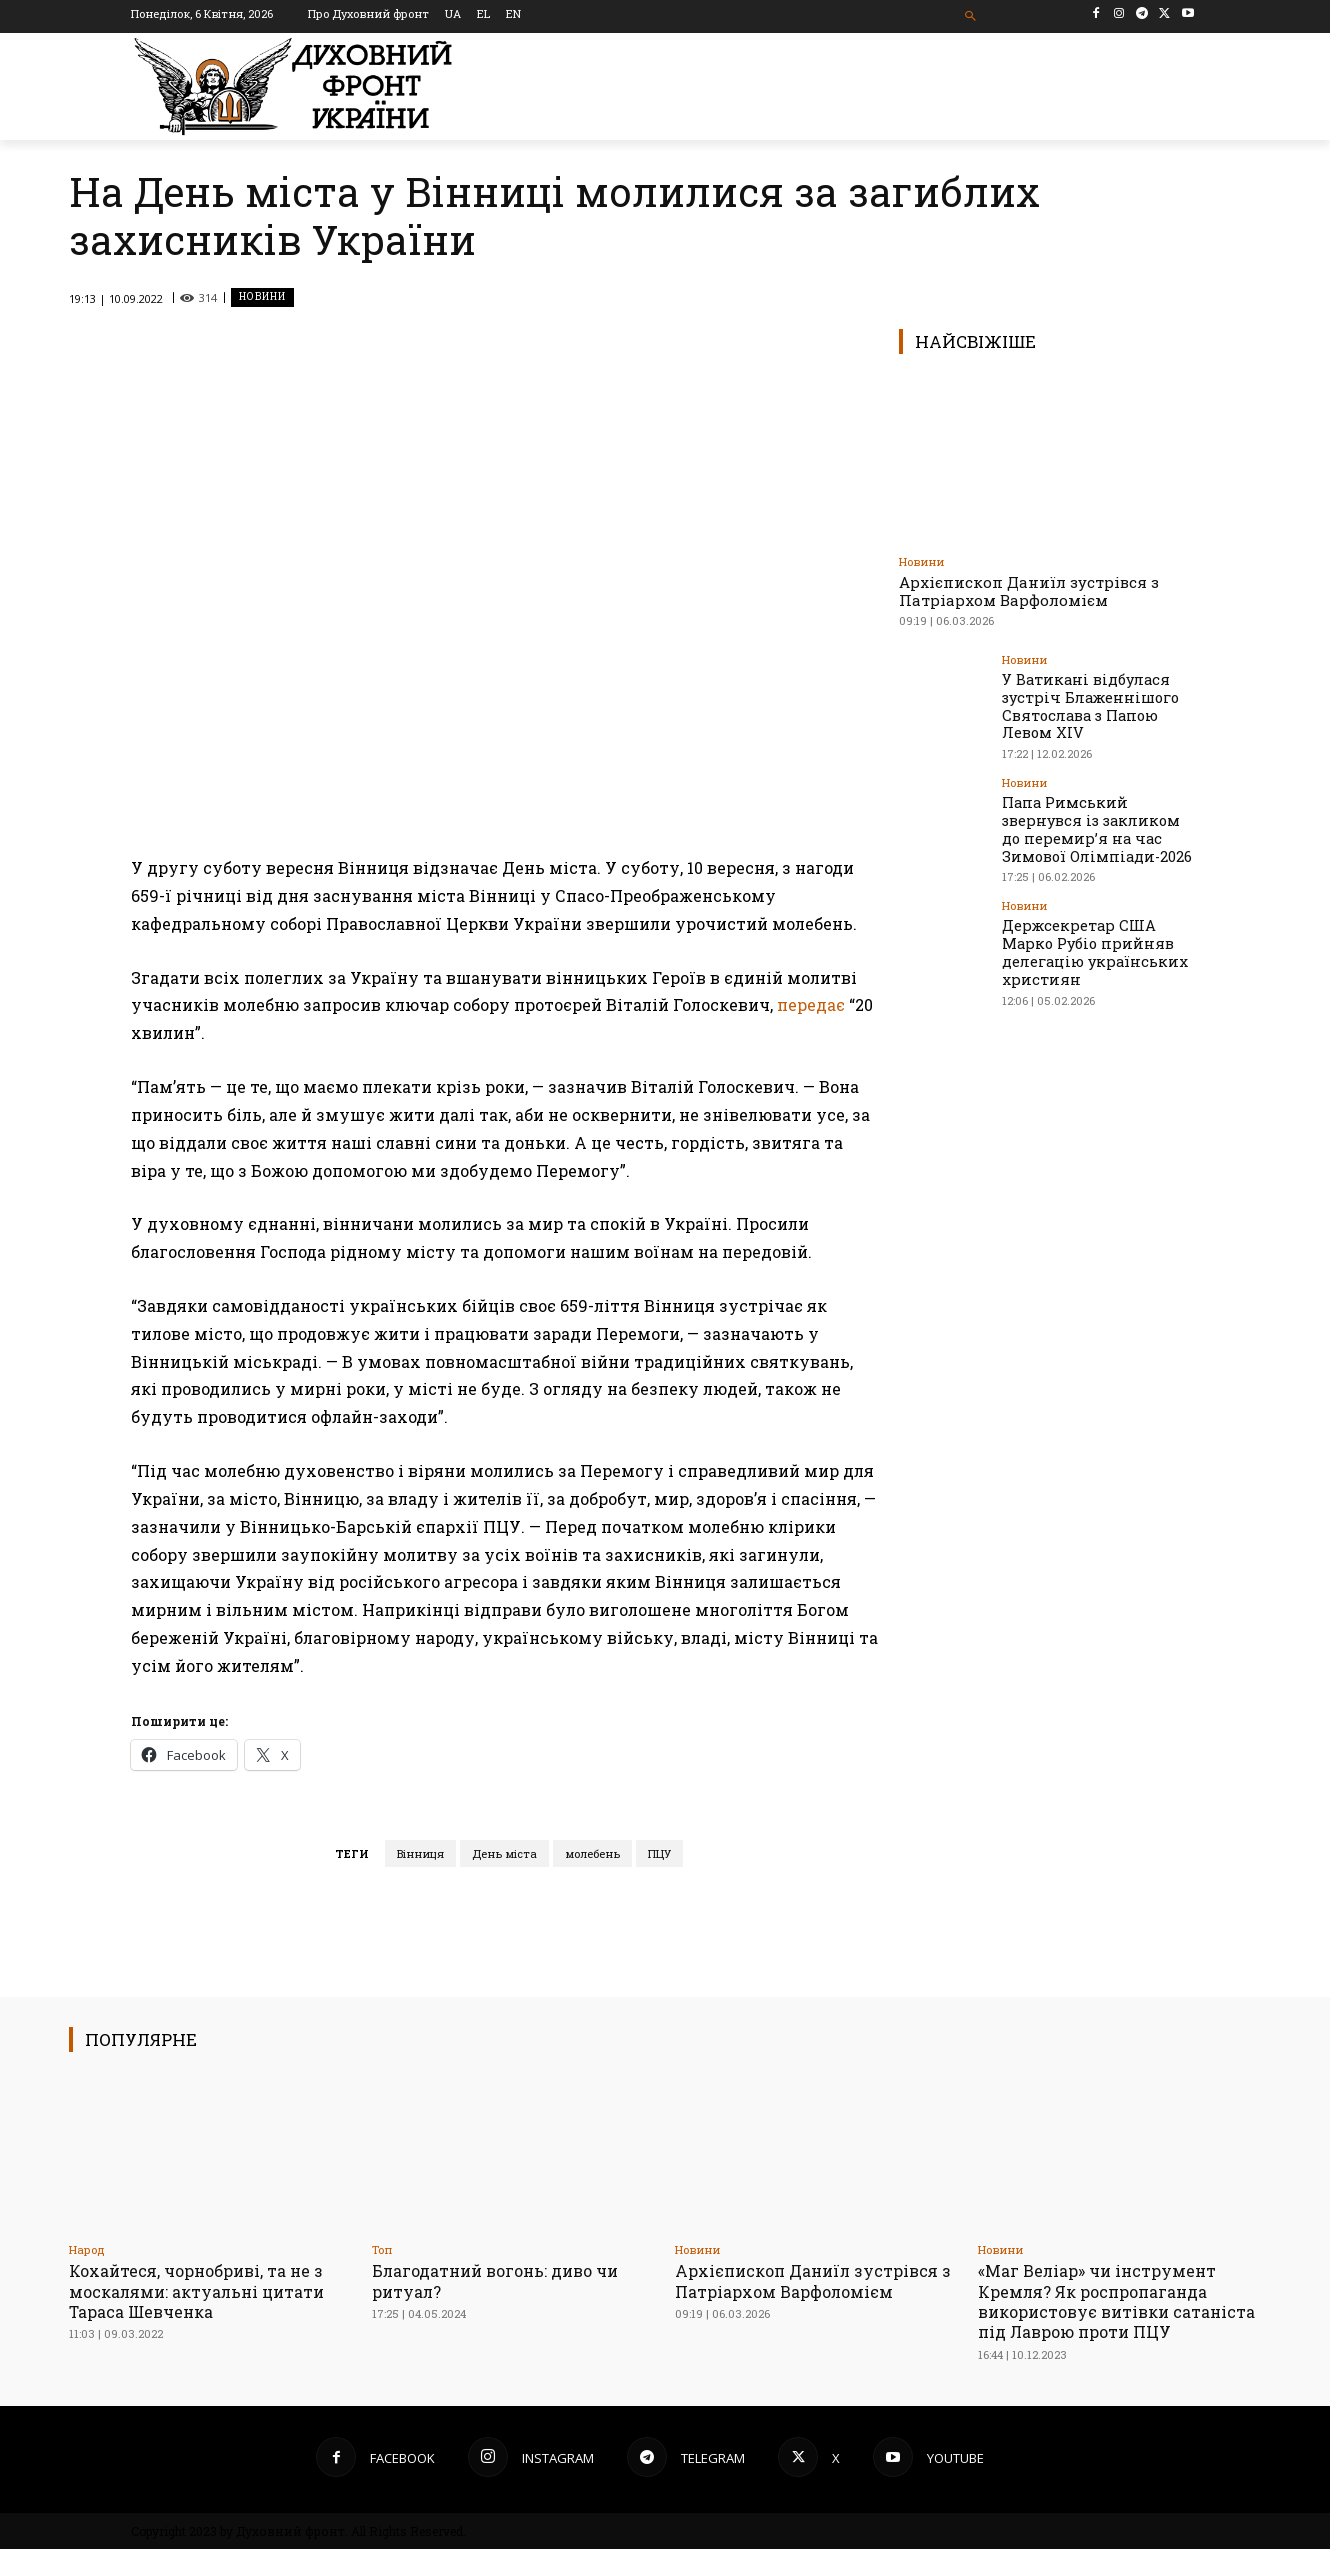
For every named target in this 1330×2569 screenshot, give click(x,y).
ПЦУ (659, 1853)
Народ (87, 2249)
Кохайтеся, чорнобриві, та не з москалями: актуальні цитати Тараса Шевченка (204, 2291)
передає (811, 1004)
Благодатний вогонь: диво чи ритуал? (504, 2280)
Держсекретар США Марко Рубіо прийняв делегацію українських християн (1099, 933)
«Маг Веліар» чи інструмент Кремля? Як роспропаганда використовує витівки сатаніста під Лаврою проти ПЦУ (1104, 2311)
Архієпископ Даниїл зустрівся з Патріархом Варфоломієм (1029, 591)
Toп (382, 2249)
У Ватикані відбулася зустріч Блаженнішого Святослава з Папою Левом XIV (1087, 703)
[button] (971, 16)
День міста (504, 1853)
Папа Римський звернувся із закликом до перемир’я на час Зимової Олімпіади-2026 (1099, 822)
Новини (262, 297)
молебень (592, 1853)
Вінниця (420, 1853)
